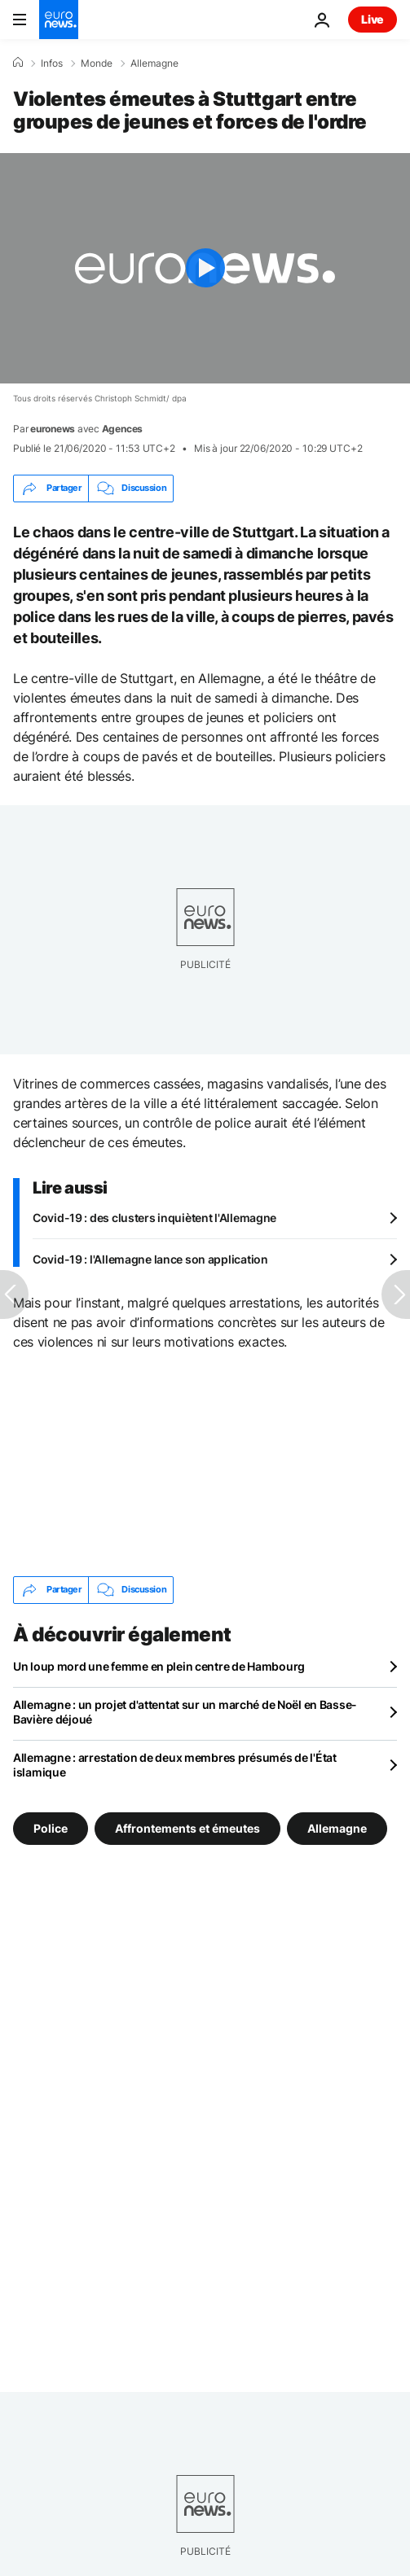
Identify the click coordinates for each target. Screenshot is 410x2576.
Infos (52, 63)
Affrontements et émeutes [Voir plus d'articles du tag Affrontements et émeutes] (187, 1828)
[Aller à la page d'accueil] (58, 19)
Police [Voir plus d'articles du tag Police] (50, 1828)
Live (372, 19)
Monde (96, 63)
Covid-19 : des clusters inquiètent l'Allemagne (154, 1217)
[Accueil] (18, 62)
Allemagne (154, 63)
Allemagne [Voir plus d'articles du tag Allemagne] (337, 1828)
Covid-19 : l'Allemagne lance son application (150, 1259)
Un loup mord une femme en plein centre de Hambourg (159, 1666)
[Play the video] (205, 268)
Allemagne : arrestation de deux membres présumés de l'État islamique (175, 1764)
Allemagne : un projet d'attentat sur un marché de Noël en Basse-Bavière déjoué (185, 1712)
